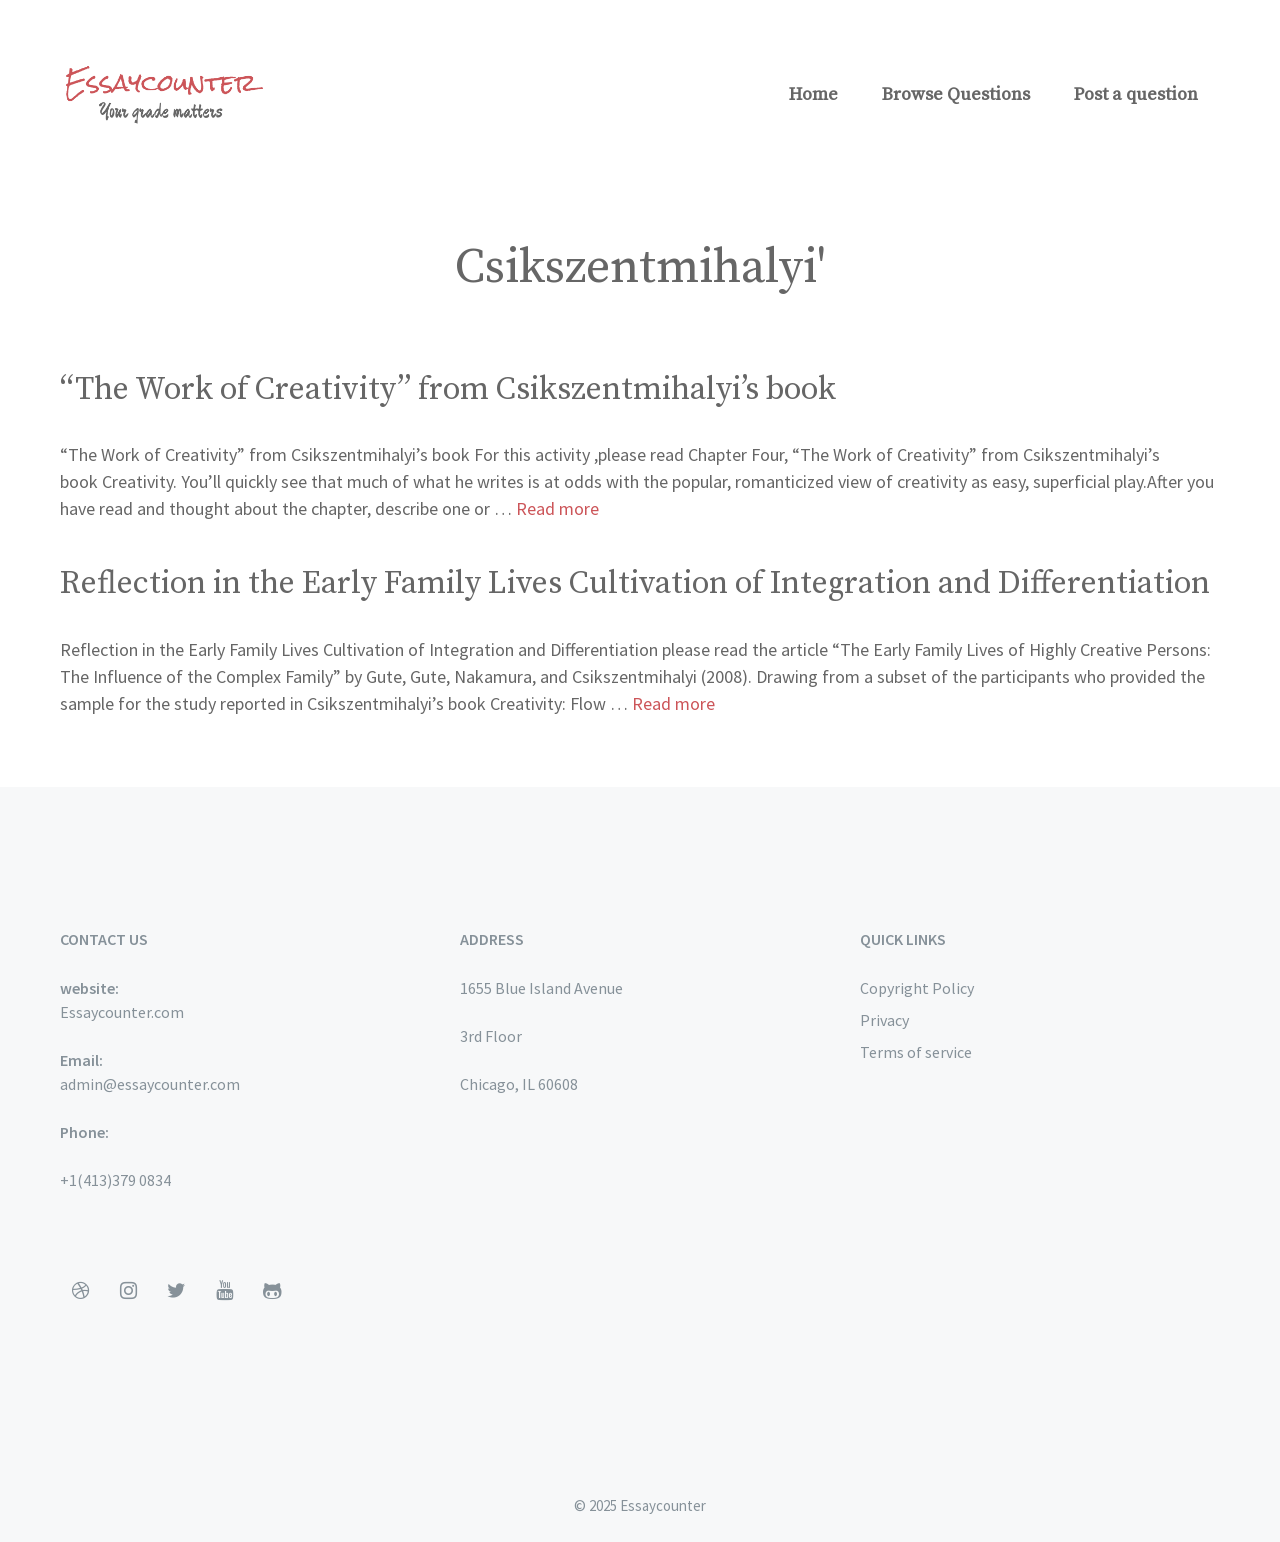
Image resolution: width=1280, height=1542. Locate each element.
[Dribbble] (80, 1291)
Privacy (884, 1020)
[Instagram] (128, 1291)
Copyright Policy (917, 988)
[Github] (272, 1291)
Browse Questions (956, 94)
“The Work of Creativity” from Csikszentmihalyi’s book (448, 390)
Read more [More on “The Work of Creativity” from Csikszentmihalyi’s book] (557, 508)
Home (813, 94)
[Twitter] (176, 1291)
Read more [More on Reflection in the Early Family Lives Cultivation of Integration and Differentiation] (673, 703)
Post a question (1136, 94)
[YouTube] (224, 1291)
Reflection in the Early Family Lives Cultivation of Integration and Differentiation (635, 584)
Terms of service (916, 1052)
